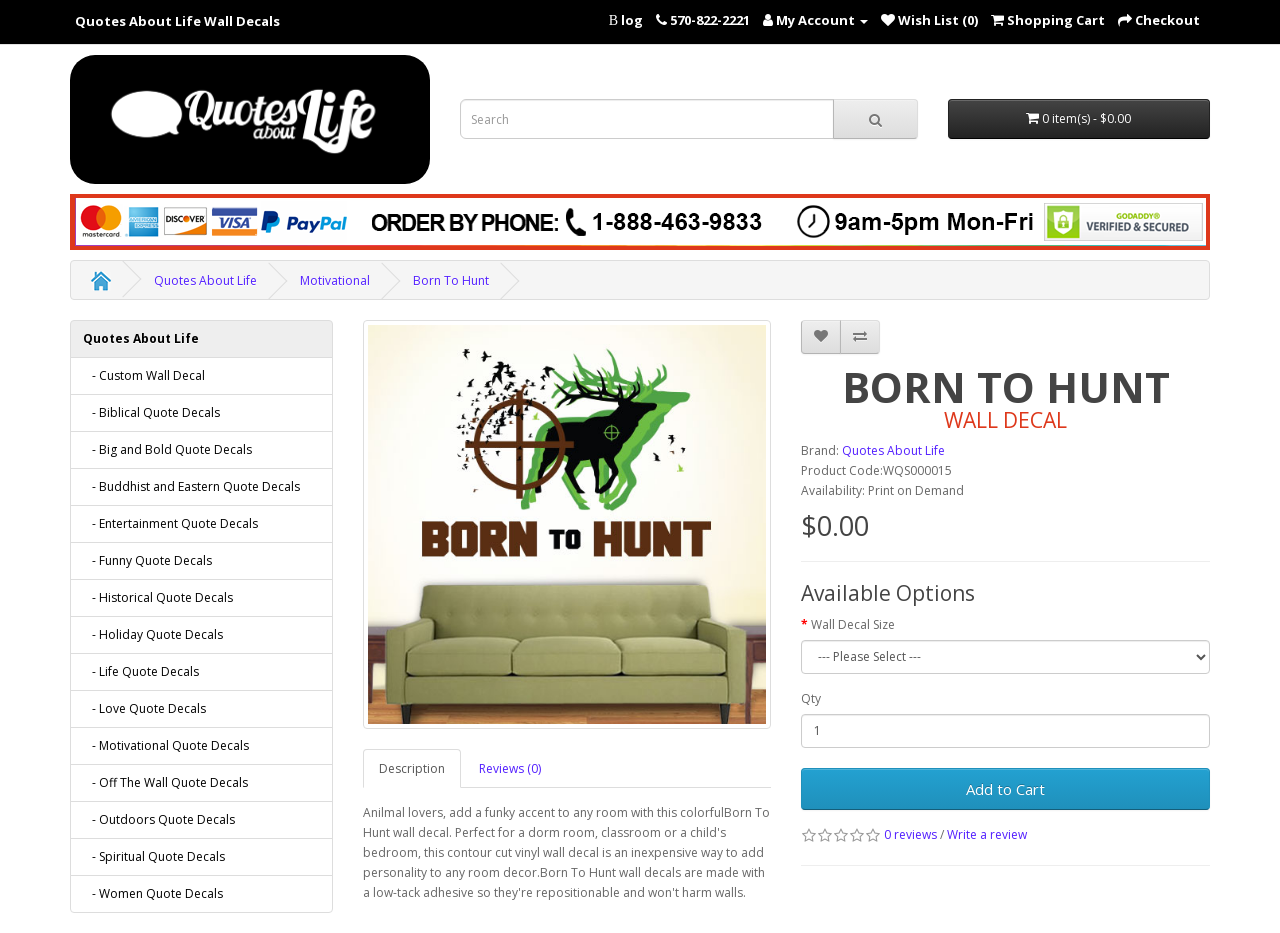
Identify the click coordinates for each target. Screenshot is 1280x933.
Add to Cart (1005, 789)
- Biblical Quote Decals (151, 412)
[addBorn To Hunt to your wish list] (821, 337)
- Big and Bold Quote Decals (167, 449)
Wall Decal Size (853, 624)
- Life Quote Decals (141, 671)
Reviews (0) (510, 768)
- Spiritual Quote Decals (154, 856)
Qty (811, 698)
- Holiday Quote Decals (153, 634)
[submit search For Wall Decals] (875, 119)
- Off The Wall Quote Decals (165, 782)
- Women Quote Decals (153, 893)
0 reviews (910, 834)
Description (412, 768)
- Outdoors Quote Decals (159, 819)
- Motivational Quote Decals (166, 745)
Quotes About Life (205, 280)
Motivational (335, 280)
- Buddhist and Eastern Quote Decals (191, 486)
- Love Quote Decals (144, 708)
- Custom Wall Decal (144, 375)
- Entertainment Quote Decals (170, 523)
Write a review (987, 834)
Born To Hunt (451, 280)
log (632, 20)
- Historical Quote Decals (158, 597)
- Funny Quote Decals (147, 560)
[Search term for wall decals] (647, 119)
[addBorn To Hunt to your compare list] (860, 337)
